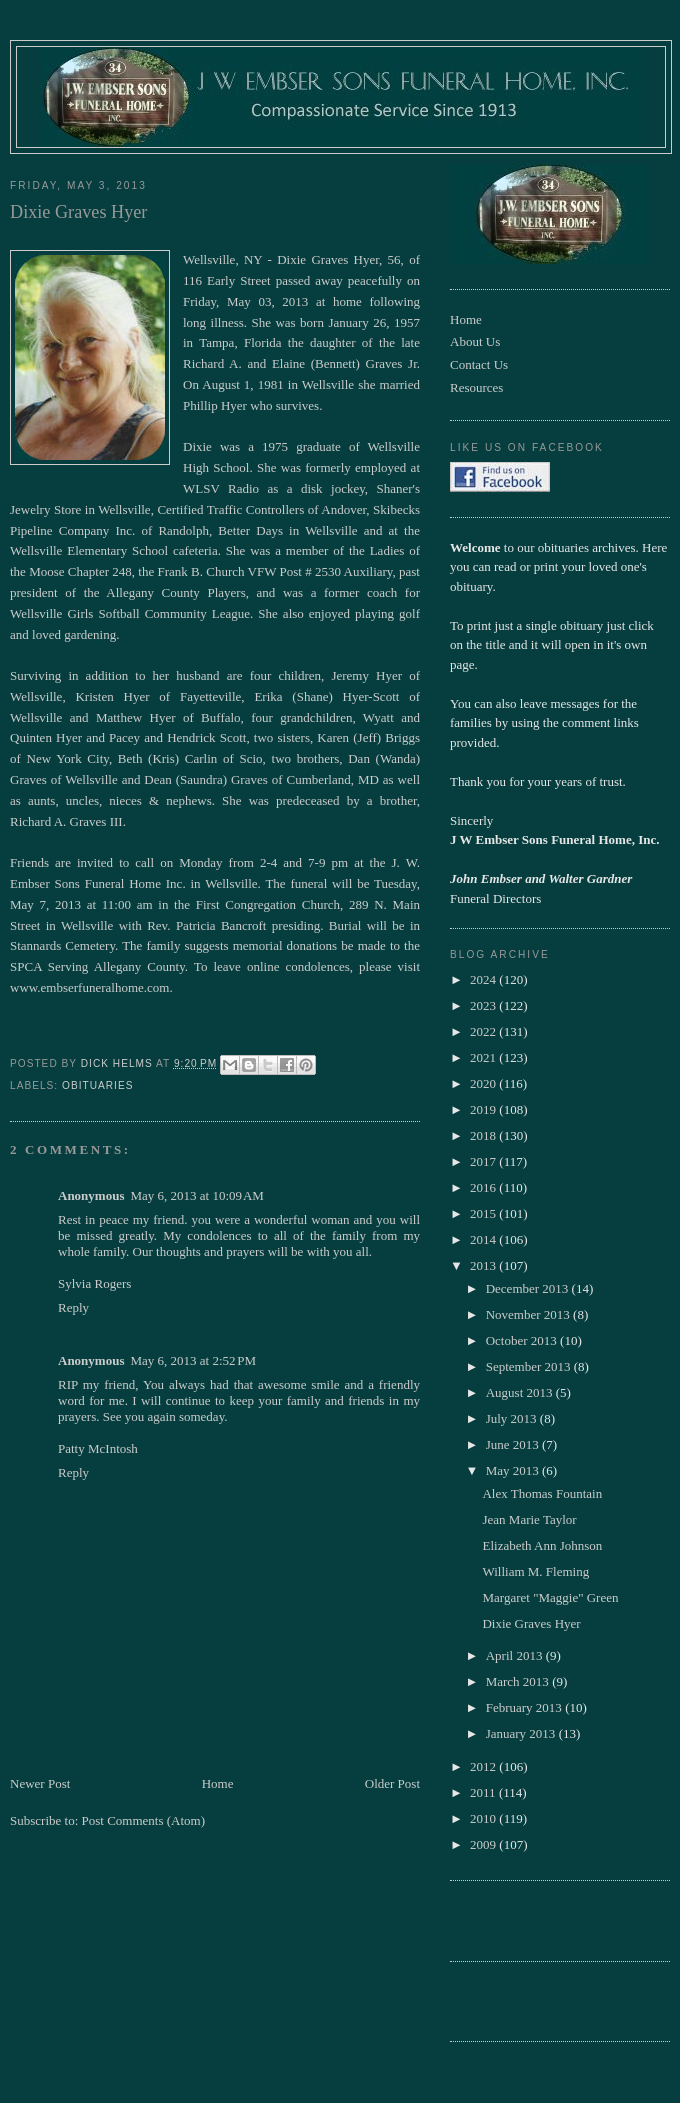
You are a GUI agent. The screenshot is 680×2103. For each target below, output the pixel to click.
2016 (484, 1187)
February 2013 (525, 1707)
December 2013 (529, 1288)
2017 (484, 1161)
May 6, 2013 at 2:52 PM (193, 1360)
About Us (475, 341)
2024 (484, 979)
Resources (476, 387)
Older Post (392, 1783)
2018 (484, 1135)
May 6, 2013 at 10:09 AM (196, 1195)
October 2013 (523, 1340)
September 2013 (530, 1366)
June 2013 (514, 1444)
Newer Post (40, 1783)
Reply (73, 1307)
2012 (484, 1766)
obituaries (97, 1085)
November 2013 (529, 1314)
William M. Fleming (535, 1571)
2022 (484, 1031)
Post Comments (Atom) (144, 1820)
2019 (484, 1109)
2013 (484, 1265)
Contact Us (479, 364)
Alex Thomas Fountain (542, 1493)
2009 (484, 1844)
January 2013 (522, 1733)
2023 (484, 1005)
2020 (484, 1083)
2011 (484, 1792)
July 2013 (513, 1418)
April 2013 (516, 1655)
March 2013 (519, 1681)
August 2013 (521, 1392)
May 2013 (514, 1470)
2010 (484, 1818)
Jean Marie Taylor (529, 1519)
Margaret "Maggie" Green (550, 1597)
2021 (484, 1057)
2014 (484, 1239)
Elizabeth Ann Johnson (542, 1545)
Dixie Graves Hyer (531, 1623)
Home (218, 1783)
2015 (484, 1213)
